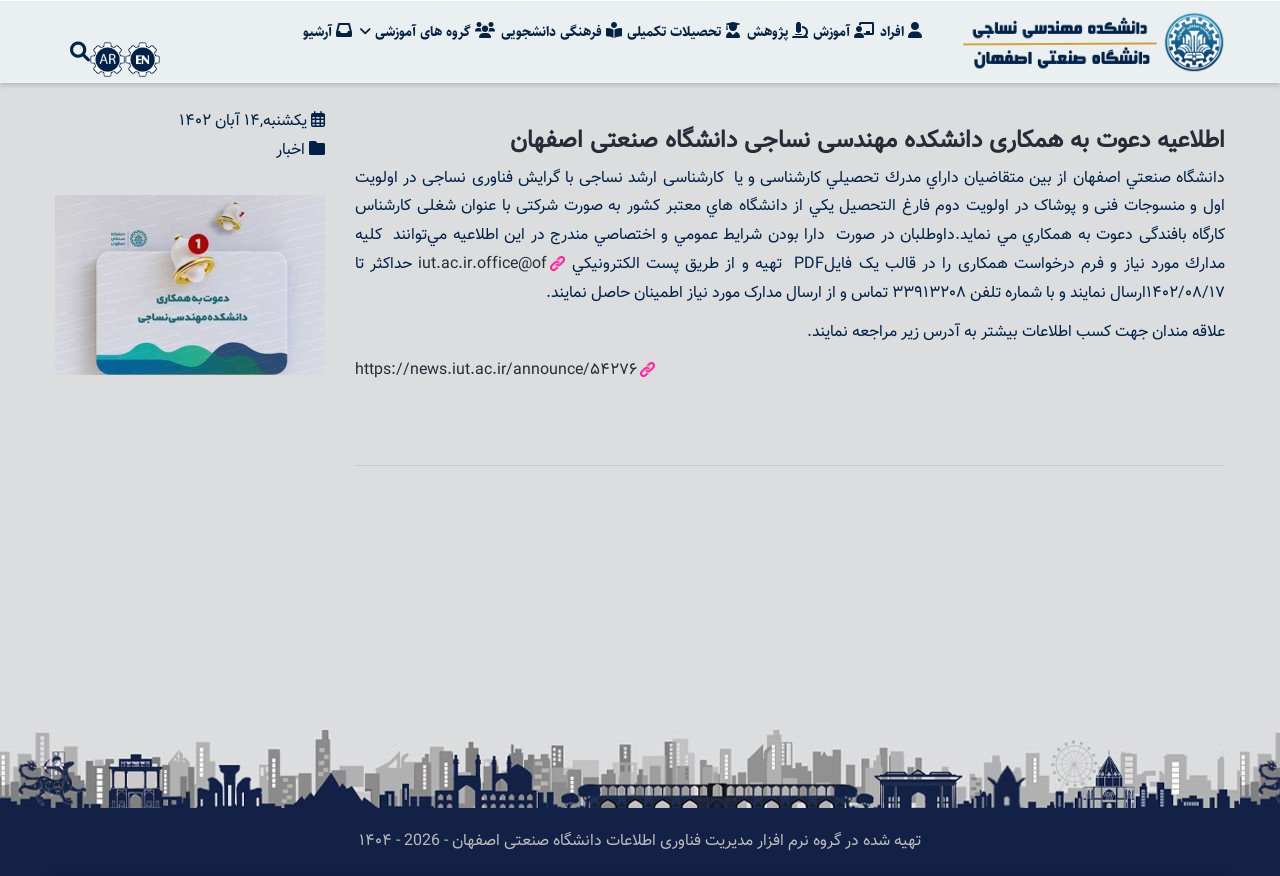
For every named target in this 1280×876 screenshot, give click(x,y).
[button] (190, 208)
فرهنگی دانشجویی (559, 35)
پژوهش (776, 35)
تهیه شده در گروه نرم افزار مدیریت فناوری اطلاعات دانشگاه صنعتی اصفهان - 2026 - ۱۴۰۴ (640, 841)
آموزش (843, 35)
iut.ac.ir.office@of (482, 264)
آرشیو (325, 35)
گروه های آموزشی (425, 35)
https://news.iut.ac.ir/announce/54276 (496, 370)
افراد (901, 35)
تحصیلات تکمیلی (683, 35)
